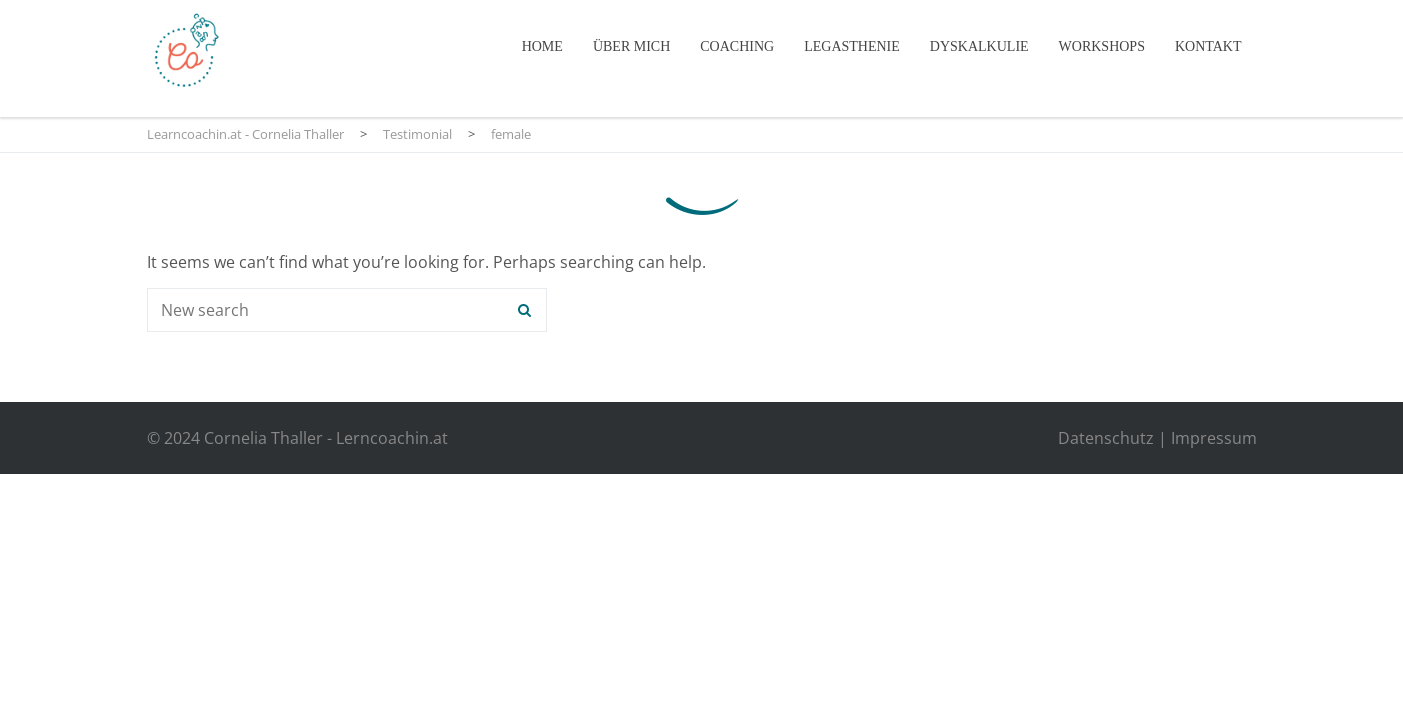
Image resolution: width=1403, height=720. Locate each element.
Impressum (1214, 438)
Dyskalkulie (979, 46)
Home (542, 46)
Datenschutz (1106, 438)
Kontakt (1208, 46)
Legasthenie (852, 46)
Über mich (631, 46)
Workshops (1102, 46)
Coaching (737, 46)
